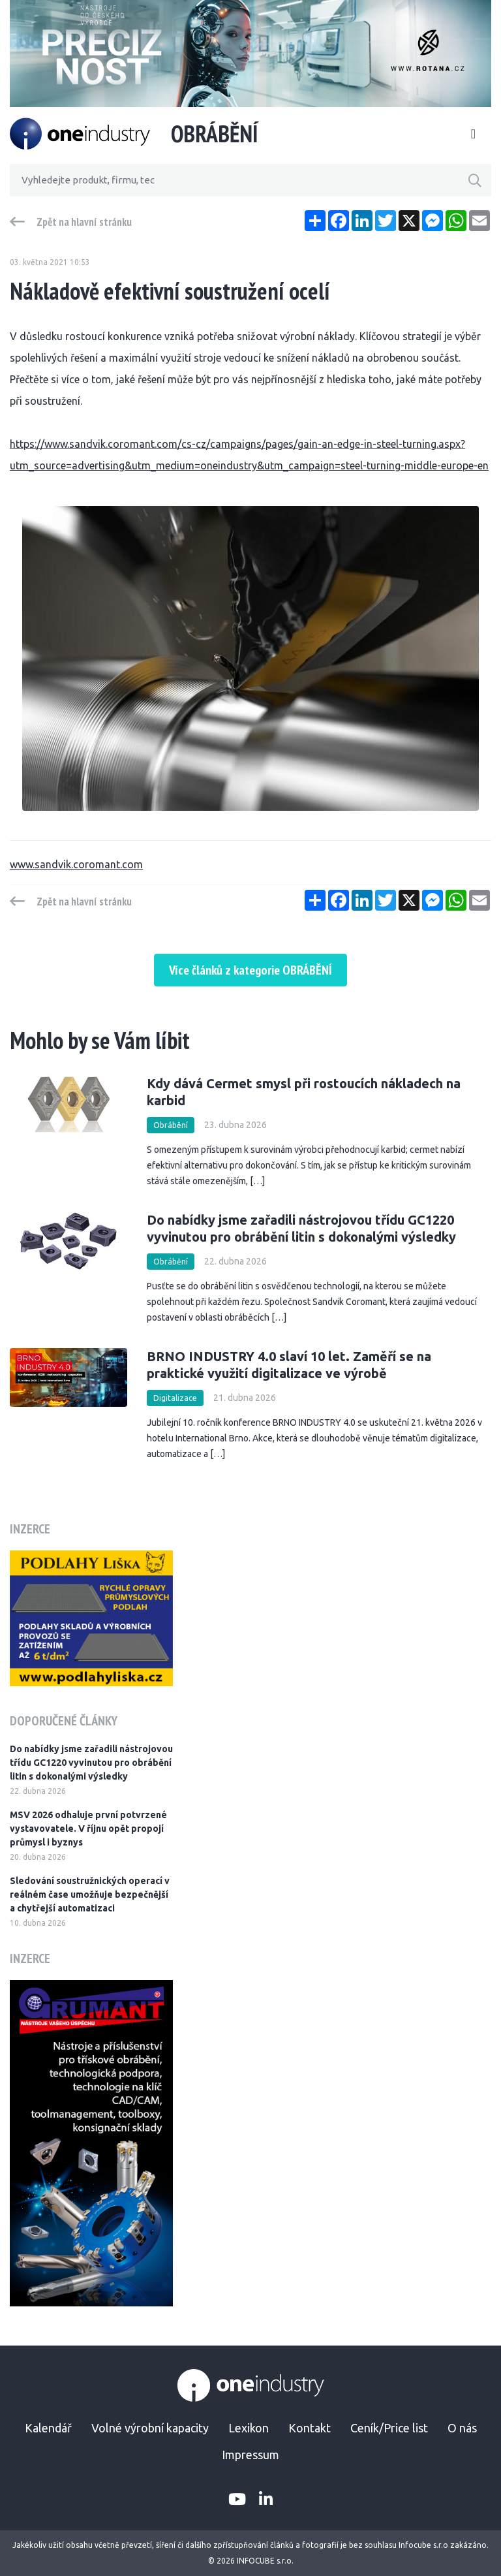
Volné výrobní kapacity (150, 2427)
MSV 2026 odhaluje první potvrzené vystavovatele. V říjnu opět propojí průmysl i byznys (88, 1828)
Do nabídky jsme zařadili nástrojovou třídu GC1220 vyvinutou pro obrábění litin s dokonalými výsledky (91, 1763)
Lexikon (248, 2427)
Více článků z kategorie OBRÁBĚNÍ (250, 970)
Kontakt (309, 2427)
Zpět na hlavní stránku (84, 222)
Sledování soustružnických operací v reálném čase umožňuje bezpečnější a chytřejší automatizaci (90, 1894)
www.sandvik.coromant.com (76, 864)
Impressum (250, 2454)
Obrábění (170, 1125)
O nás (462, 2427)
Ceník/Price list (389, 2427)
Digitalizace (175, 1398)
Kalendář (48, 2427)
